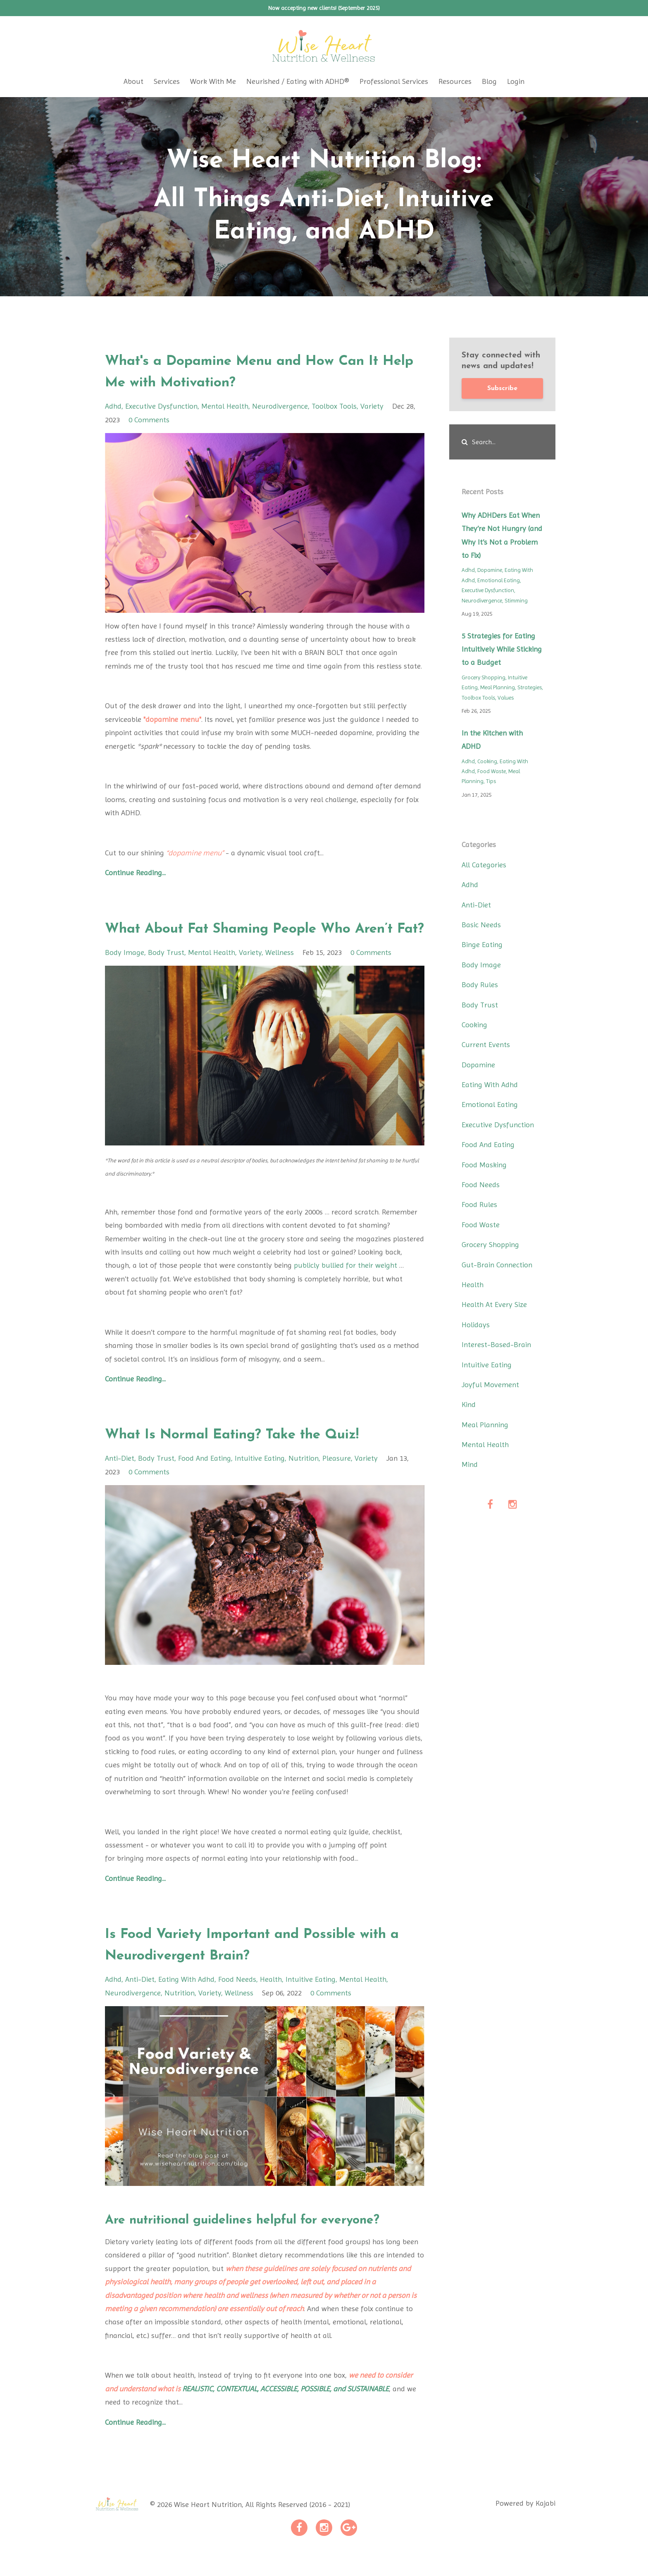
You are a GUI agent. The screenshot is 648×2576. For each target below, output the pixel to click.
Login (515, 81)
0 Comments (149, 419)
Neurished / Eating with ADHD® (297, 81)
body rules (480, 984)
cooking (487, 761)
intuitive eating (260, 1479)
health (271, 2000)
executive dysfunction (161, 406)
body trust (166, 973)
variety (372, 406)
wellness (279, 973)
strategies (529, 687)
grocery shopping (483, 677)
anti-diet (119, 1479)
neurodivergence (280, 406)
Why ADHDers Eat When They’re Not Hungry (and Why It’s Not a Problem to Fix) (502, 535)
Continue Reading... (135, 872)
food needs (237, 2000)
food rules (479, 1204)
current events (486, 1044)
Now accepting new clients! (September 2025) (324, 8)
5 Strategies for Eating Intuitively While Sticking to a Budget (502, 649)
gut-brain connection (497, 1264)
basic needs (481, 924)
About (133, 81)
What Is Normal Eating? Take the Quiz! (262, 1456)
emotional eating (498, 580)
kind (469, 1404)
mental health (224, 406)
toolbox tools (334, 406)
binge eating (482, 944)
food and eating (204, 1479)
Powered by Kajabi (525, 2525)
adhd (113, 406)
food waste (491, 771)
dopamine (489, 570)
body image (124, 973)
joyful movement (490, 1384)
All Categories (484, 864)
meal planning (497, 687)
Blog (489, 81)
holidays (476, 1324)
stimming (516, 601)
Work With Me (213, 81)
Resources (455, 81)
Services (167, 81)
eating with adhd (186, 2000)
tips (491, 781)
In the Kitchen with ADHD (492, 739)
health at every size (494, 1304)
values (506, 698)
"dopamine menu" (172, 719)
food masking (484, 1164)
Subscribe (502, 388)
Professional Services (394, 81)
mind (470, 1464)
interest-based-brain (496, 1344)
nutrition (303, 1479)
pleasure (336, 1479)
